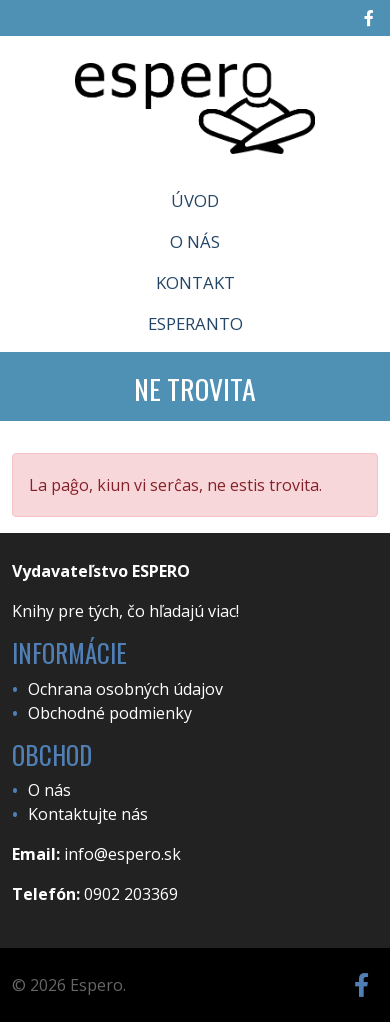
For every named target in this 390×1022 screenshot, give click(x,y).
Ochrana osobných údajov (125, 689)
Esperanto (195, 323)
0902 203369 (131, 894)
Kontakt (195, 282)
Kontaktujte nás (88, 814)
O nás (195, 241)
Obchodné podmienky (110, 713)
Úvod (195, 200)
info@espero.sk (122, 854)
